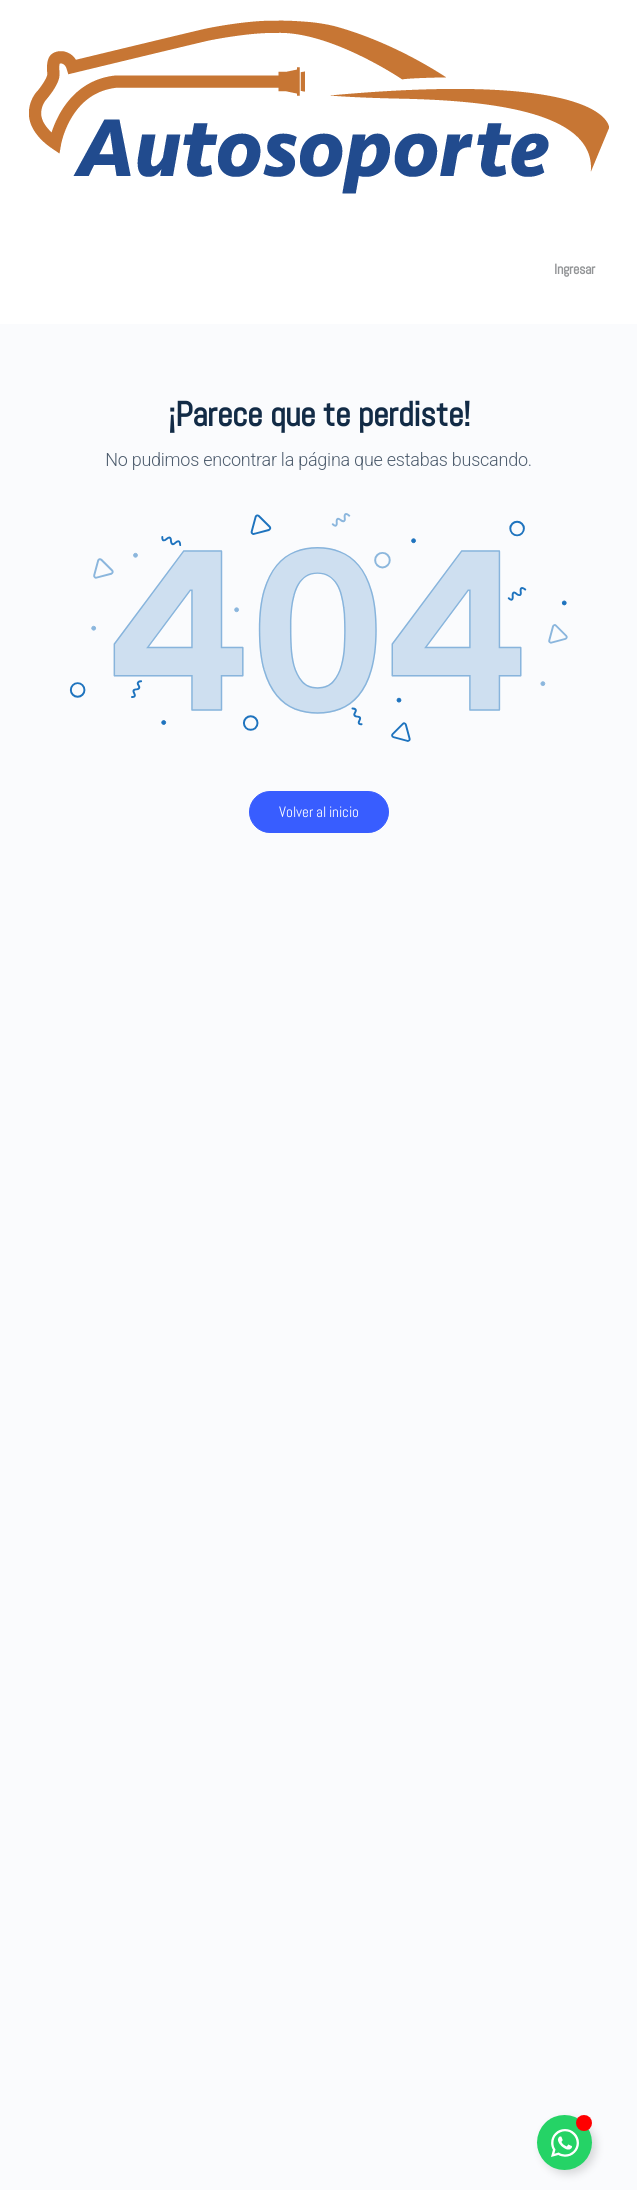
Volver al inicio (319, 811)
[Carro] (510, 269)
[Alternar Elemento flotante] (564, 2142)
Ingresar (574, 269)
